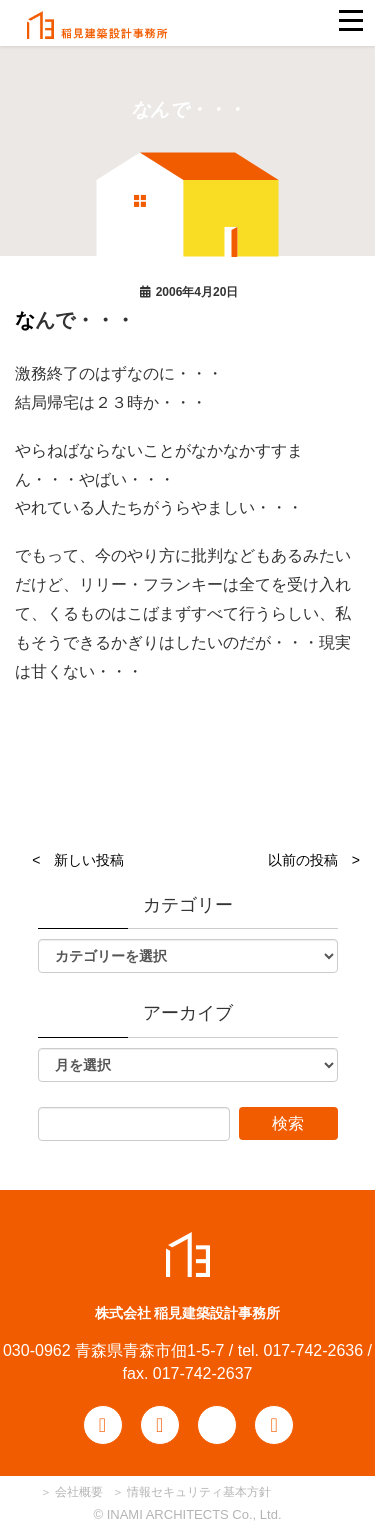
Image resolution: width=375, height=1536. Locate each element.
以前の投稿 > (314, 860)
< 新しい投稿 (78, 860)
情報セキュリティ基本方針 (199, 1492)
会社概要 (77, 1492)
